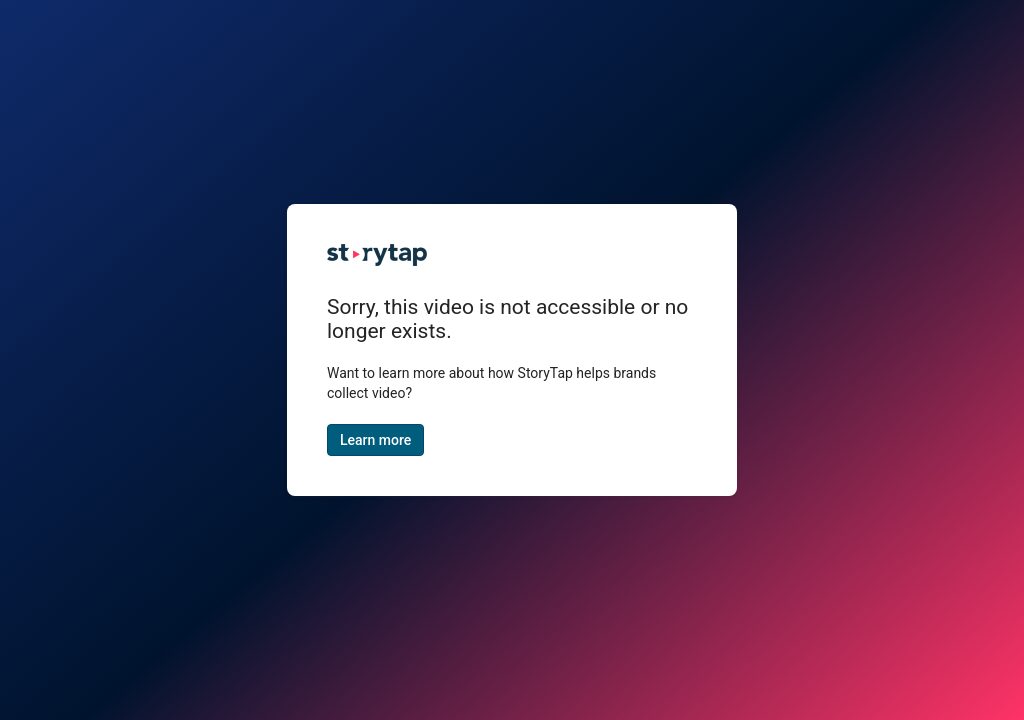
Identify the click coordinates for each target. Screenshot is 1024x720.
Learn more (375, 440)
